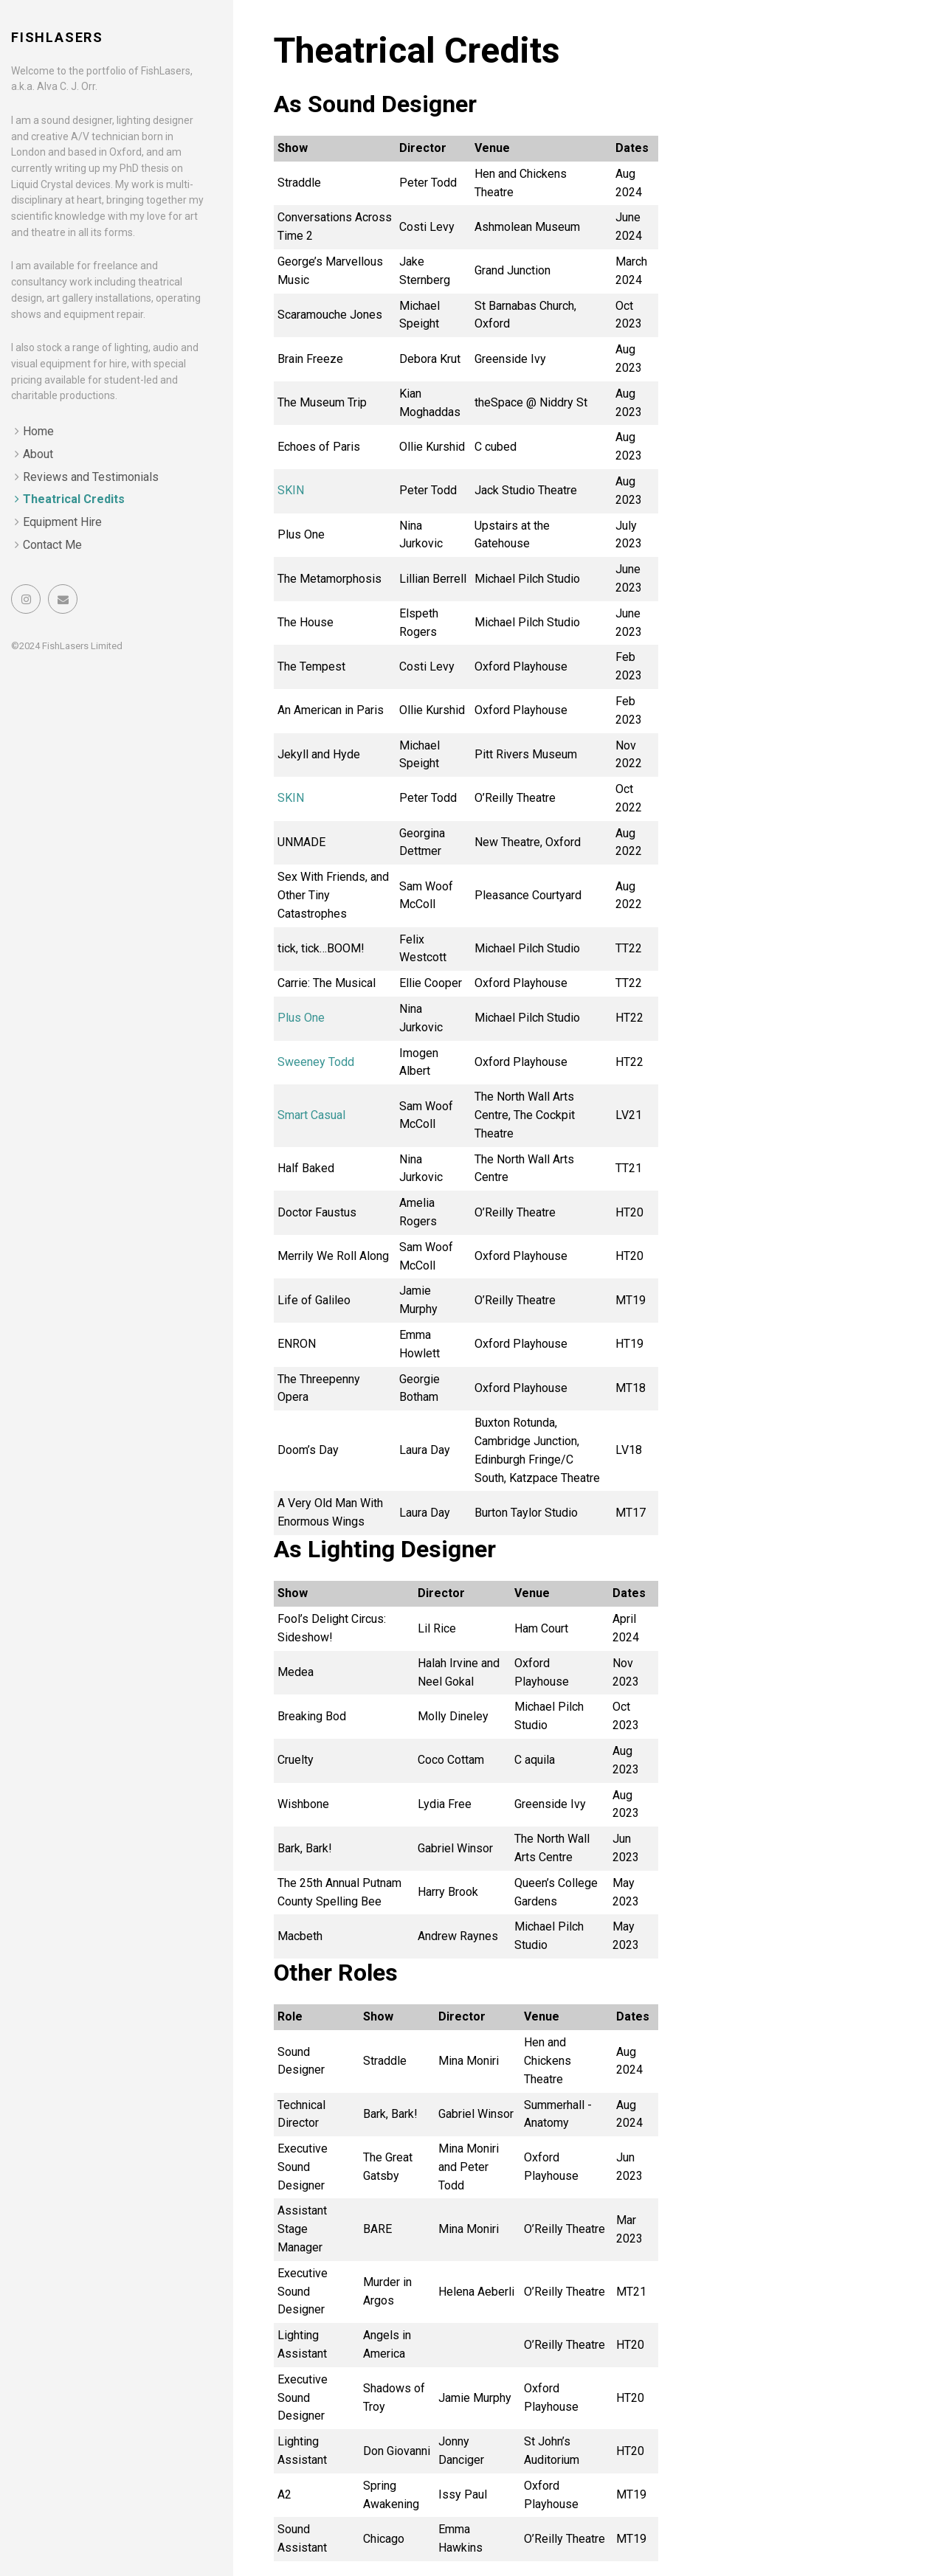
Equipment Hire (62, 522)
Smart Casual (311, 1115)
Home (38, 431)
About (38, 454)
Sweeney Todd (315, 1062)
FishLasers (57, 37)
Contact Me (52, 545)
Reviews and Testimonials (91, 477)
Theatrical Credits (74, 499)
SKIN (290, 490)
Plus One (301, 1018)
